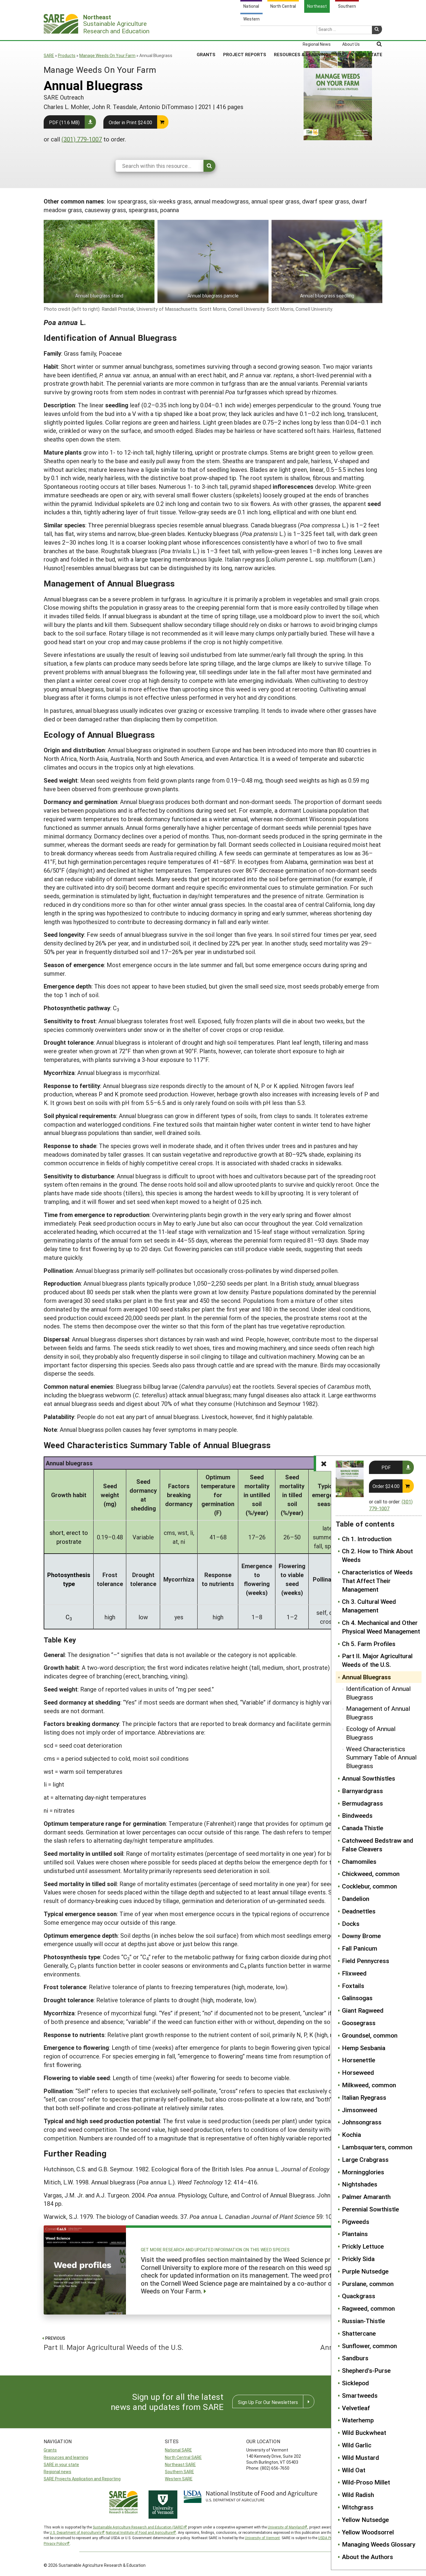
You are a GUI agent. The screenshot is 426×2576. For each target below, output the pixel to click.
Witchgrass (357, 2507)
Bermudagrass (362, 1803)
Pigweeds (355, 2221)
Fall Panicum (359, 1948)
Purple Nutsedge (365, 2271)
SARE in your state (61, 2464)
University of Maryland (286, 2527)
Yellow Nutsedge (365, 2519)
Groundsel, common (369, 2035)
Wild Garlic (356, 2445)
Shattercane (359, 2333)
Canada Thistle (362, 1828)
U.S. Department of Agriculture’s (75, 2532)
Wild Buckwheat (364, 2432)
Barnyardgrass (362, 1791)
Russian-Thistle (363, 2321)
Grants (206, 32)
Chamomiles (359, 1861)
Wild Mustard (360, 2457)
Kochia (351, 2134)
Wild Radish (358, 2494)
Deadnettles (358, 1911)
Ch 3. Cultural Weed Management (369, 1605)
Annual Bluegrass (366, 1677)
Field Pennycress (365, 1961)
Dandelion (355, 1898)
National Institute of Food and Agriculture (139, 2532)
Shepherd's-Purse (366, 2370)
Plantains (355, 2234)
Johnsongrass (361, 2122)
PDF (386, 1467)
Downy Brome (361, 1936)
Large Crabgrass (365, 2159)
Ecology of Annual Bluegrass (370, 1732)
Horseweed (358, 2072)
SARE (49, 55)
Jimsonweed (359, 2110)
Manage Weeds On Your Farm (107, 55)
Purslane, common (368, 2283)
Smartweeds (360, 2395)
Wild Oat (353, 2470)
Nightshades (359, 2184)
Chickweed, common (371, 1873)
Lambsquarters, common (377, 2147)
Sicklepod (355, 2383)
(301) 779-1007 (81, 139)
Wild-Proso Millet (366, 2482)
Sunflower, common (369, 2346)
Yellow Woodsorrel (368, 2532)
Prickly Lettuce (363, 2246)
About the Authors (367, 2557)
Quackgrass (358, 2296)
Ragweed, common (368, 2308)
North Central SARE (183, 2457)
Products (66, 55)
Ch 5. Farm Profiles (368, 1643)
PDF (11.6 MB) (64, 122)
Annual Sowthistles (368, 1778)
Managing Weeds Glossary (378, 2544)
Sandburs (355, 2358)
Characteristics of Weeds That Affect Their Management (377, 1580)
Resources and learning (66, 2457)
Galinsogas (357, 1998)
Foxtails (353, 1985)
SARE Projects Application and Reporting (82, 2479)
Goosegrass (358, 2023)
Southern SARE (179, 2471)
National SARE (178, 2450)
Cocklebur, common (369, 1886)
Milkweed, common (369, 2085)
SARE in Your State (359, 32)
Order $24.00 (386, 1486)
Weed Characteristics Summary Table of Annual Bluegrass (381, 1757)
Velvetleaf (356, 2408)
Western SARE (179, 2479)
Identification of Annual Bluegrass (378, 1692)
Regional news (57, 2471)
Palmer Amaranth (366, 2196)
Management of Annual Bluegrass (378, 1712)
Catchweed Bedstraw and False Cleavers (377, 1844)
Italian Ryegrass (364, 2097)
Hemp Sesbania (363, 2048)
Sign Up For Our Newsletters (268, 2402)
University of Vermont (262, 2537)
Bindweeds (357, 1815)
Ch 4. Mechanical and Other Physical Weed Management (381, 1626)
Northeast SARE (180, 2464)
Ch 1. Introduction (367, 1539)
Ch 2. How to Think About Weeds (377, 1555)
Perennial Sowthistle (370, 2209)
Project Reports (244, 32)
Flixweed (354, 1973)
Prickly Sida (358, 2259)
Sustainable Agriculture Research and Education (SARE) (138, 2527)
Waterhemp (358, 2420)
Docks (350, 1923)
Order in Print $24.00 (130, 122)
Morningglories (363, 2172)
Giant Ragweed (363, 2010)
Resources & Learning (301, 32)
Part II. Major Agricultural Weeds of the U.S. (377, 1660)
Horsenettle (358, 2060)
